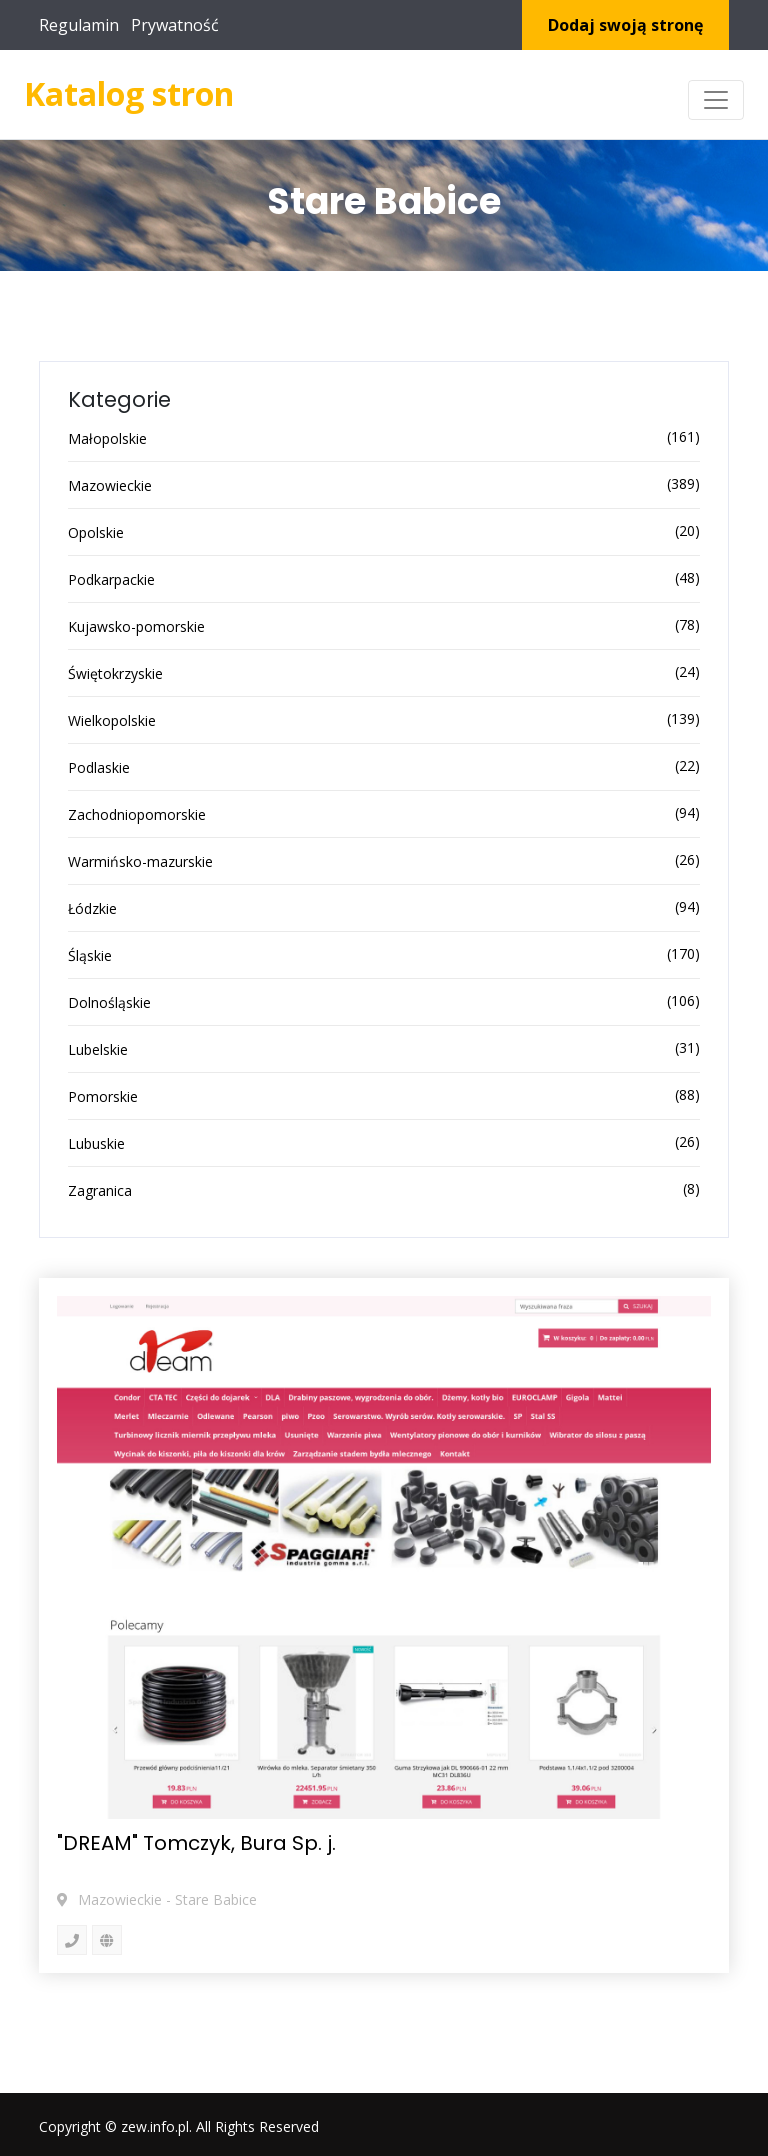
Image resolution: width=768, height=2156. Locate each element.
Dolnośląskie (109, 1002)
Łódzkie (92, 908)
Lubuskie (96, 1143)
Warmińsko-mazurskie (140, 861)
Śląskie (90, 955)
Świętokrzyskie (115, 673)
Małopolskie (107, 438)
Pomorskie (103, 1096)
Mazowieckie (110, 485)
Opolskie (96, 532)
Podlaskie (99, 767)
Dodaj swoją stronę (625, 25)
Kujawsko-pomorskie (136, 626)
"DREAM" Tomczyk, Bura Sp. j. (196, 1843)
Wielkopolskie (112, 720)
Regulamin (79, 25)
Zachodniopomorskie (137, 814)
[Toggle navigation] (716, 100)
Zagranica (100, 1190)
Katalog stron (129, 93)
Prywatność (175, 25)
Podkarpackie (111, 579)
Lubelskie (98, 1049)
